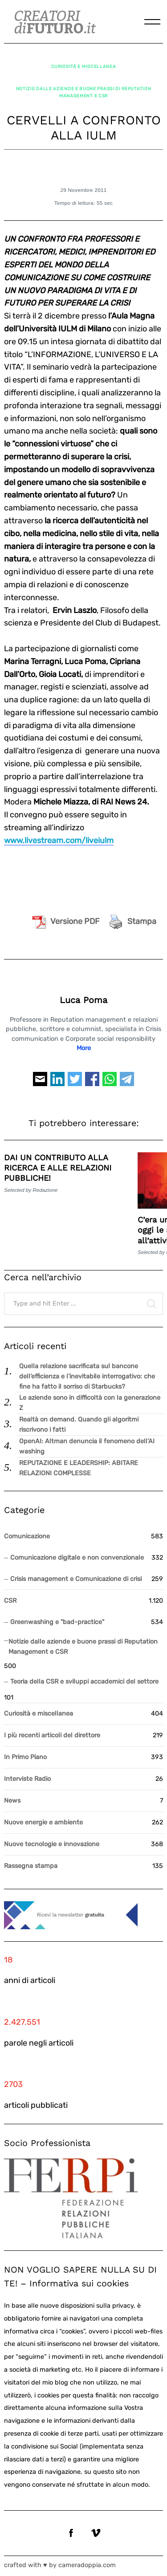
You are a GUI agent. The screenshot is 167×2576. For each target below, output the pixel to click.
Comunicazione (27, 1536)
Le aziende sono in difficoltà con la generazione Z (89, 1403)
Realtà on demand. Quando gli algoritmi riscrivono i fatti (78, 1424)
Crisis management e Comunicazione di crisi (76, 1579)
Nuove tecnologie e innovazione (51, 1844)
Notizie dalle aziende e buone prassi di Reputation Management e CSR (83, 92)
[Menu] (152, 21)
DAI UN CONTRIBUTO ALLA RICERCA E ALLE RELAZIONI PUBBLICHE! (57, 1168)
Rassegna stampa (30, 1866)
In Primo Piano (25, 1757)
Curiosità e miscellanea (83, 66)
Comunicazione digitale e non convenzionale (77, 1557)
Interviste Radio (27, 1779)
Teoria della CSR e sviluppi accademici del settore (84, 1681)
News (12, 1800)
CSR (10, 1601)
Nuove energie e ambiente (43, 1822)
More (84, 1048)
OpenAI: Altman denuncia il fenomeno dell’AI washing (87, 1446)
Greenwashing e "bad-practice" (57, 1622)
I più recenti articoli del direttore (52, 1735)
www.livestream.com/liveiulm (59, 840)
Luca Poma (83, 1000)
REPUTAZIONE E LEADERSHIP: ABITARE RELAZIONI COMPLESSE (78, 1468)
